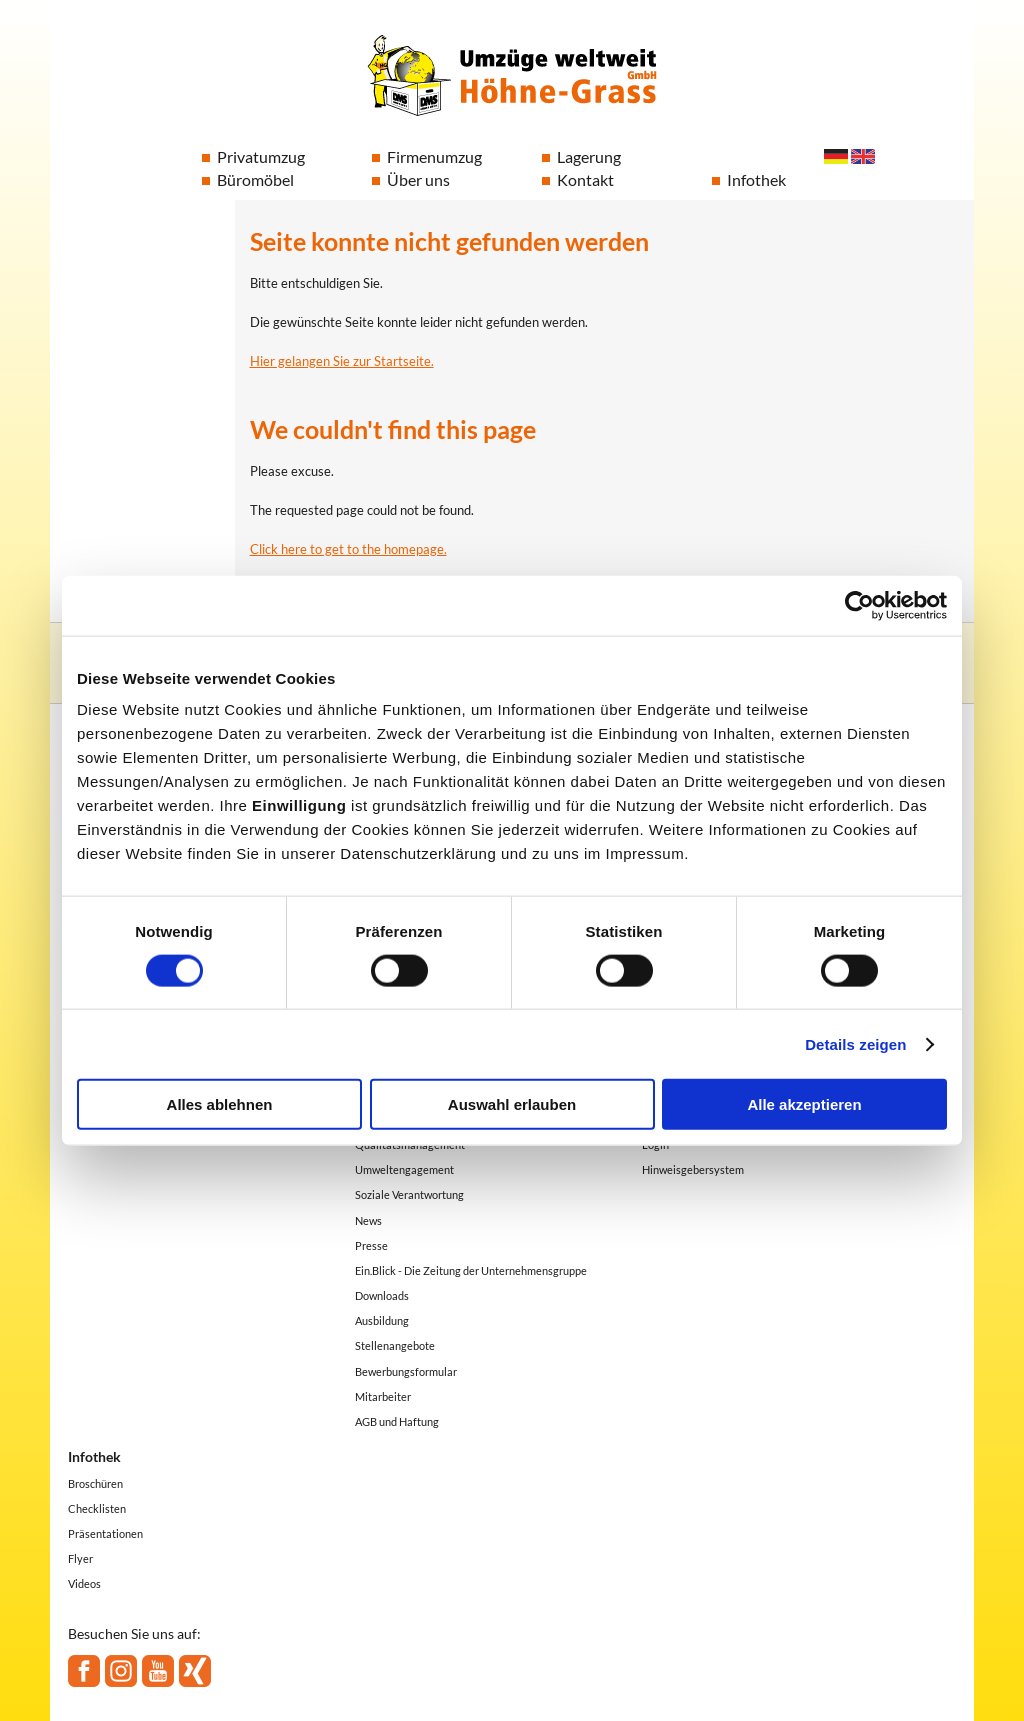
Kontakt (585, 179)
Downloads (382, 1295)
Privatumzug (261, 156)
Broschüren (95, 1483)
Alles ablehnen (220, 1104)
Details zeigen (855, 1043)
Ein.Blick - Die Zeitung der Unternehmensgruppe (471, 1270)
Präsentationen (105, 1533)
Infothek (756, 179)
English (863, 156)
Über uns (418, 179)
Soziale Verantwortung (409, 1194)
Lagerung (589, 156)
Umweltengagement (404, 1169)
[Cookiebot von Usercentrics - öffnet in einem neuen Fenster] (859, 605)
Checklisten (97, 1508)
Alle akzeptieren (804, 1104)
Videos (84, 1583)
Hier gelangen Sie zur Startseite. (342, 361)
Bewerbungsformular (406, 1371)
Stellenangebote (395, 1345)
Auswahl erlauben (512, 1104)
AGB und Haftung (397, 1421)
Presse (371, 1245)
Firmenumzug (434, 156)
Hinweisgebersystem (693, 1169)
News (368, 1220)
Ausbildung (382, 1320)
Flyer (80, 1558)
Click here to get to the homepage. (348, 549)
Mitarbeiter (383, 1396)
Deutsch (836, 156)
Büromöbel (255, 179)
